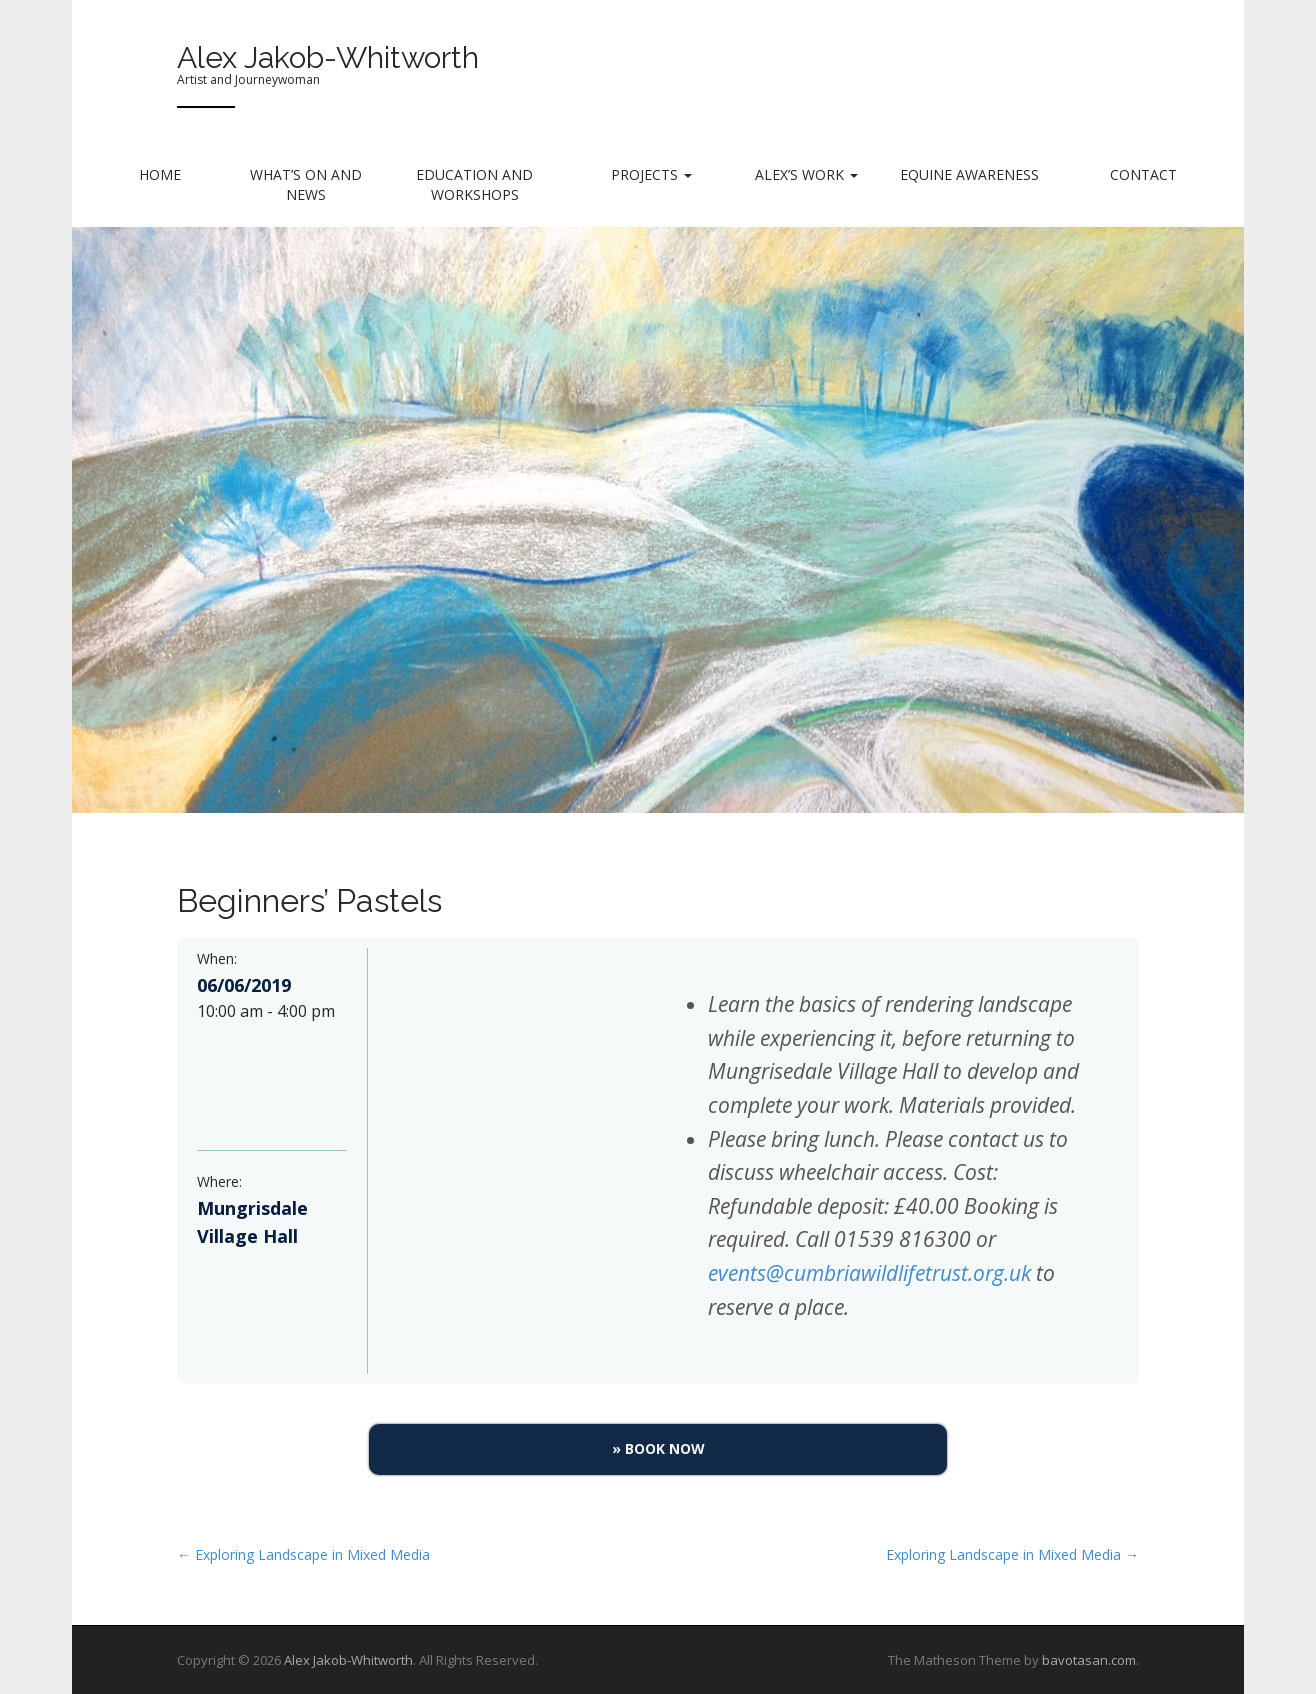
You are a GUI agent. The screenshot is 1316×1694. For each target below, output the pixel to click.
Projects (651, 174)
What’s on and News (306, 184)
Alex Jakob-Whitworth (328, 57)
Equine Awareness (969, 174)
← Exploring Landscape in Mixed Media (303, 1554)
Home (160, 174)
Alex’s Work (806, 174)
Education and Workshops (474, 184)
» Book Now (658, 1448)
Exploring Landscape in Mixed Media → (1012, 1554)
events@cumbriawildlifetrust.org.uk (869, 1273)
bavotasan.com (1089, 1660)
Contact (1143, 174)
